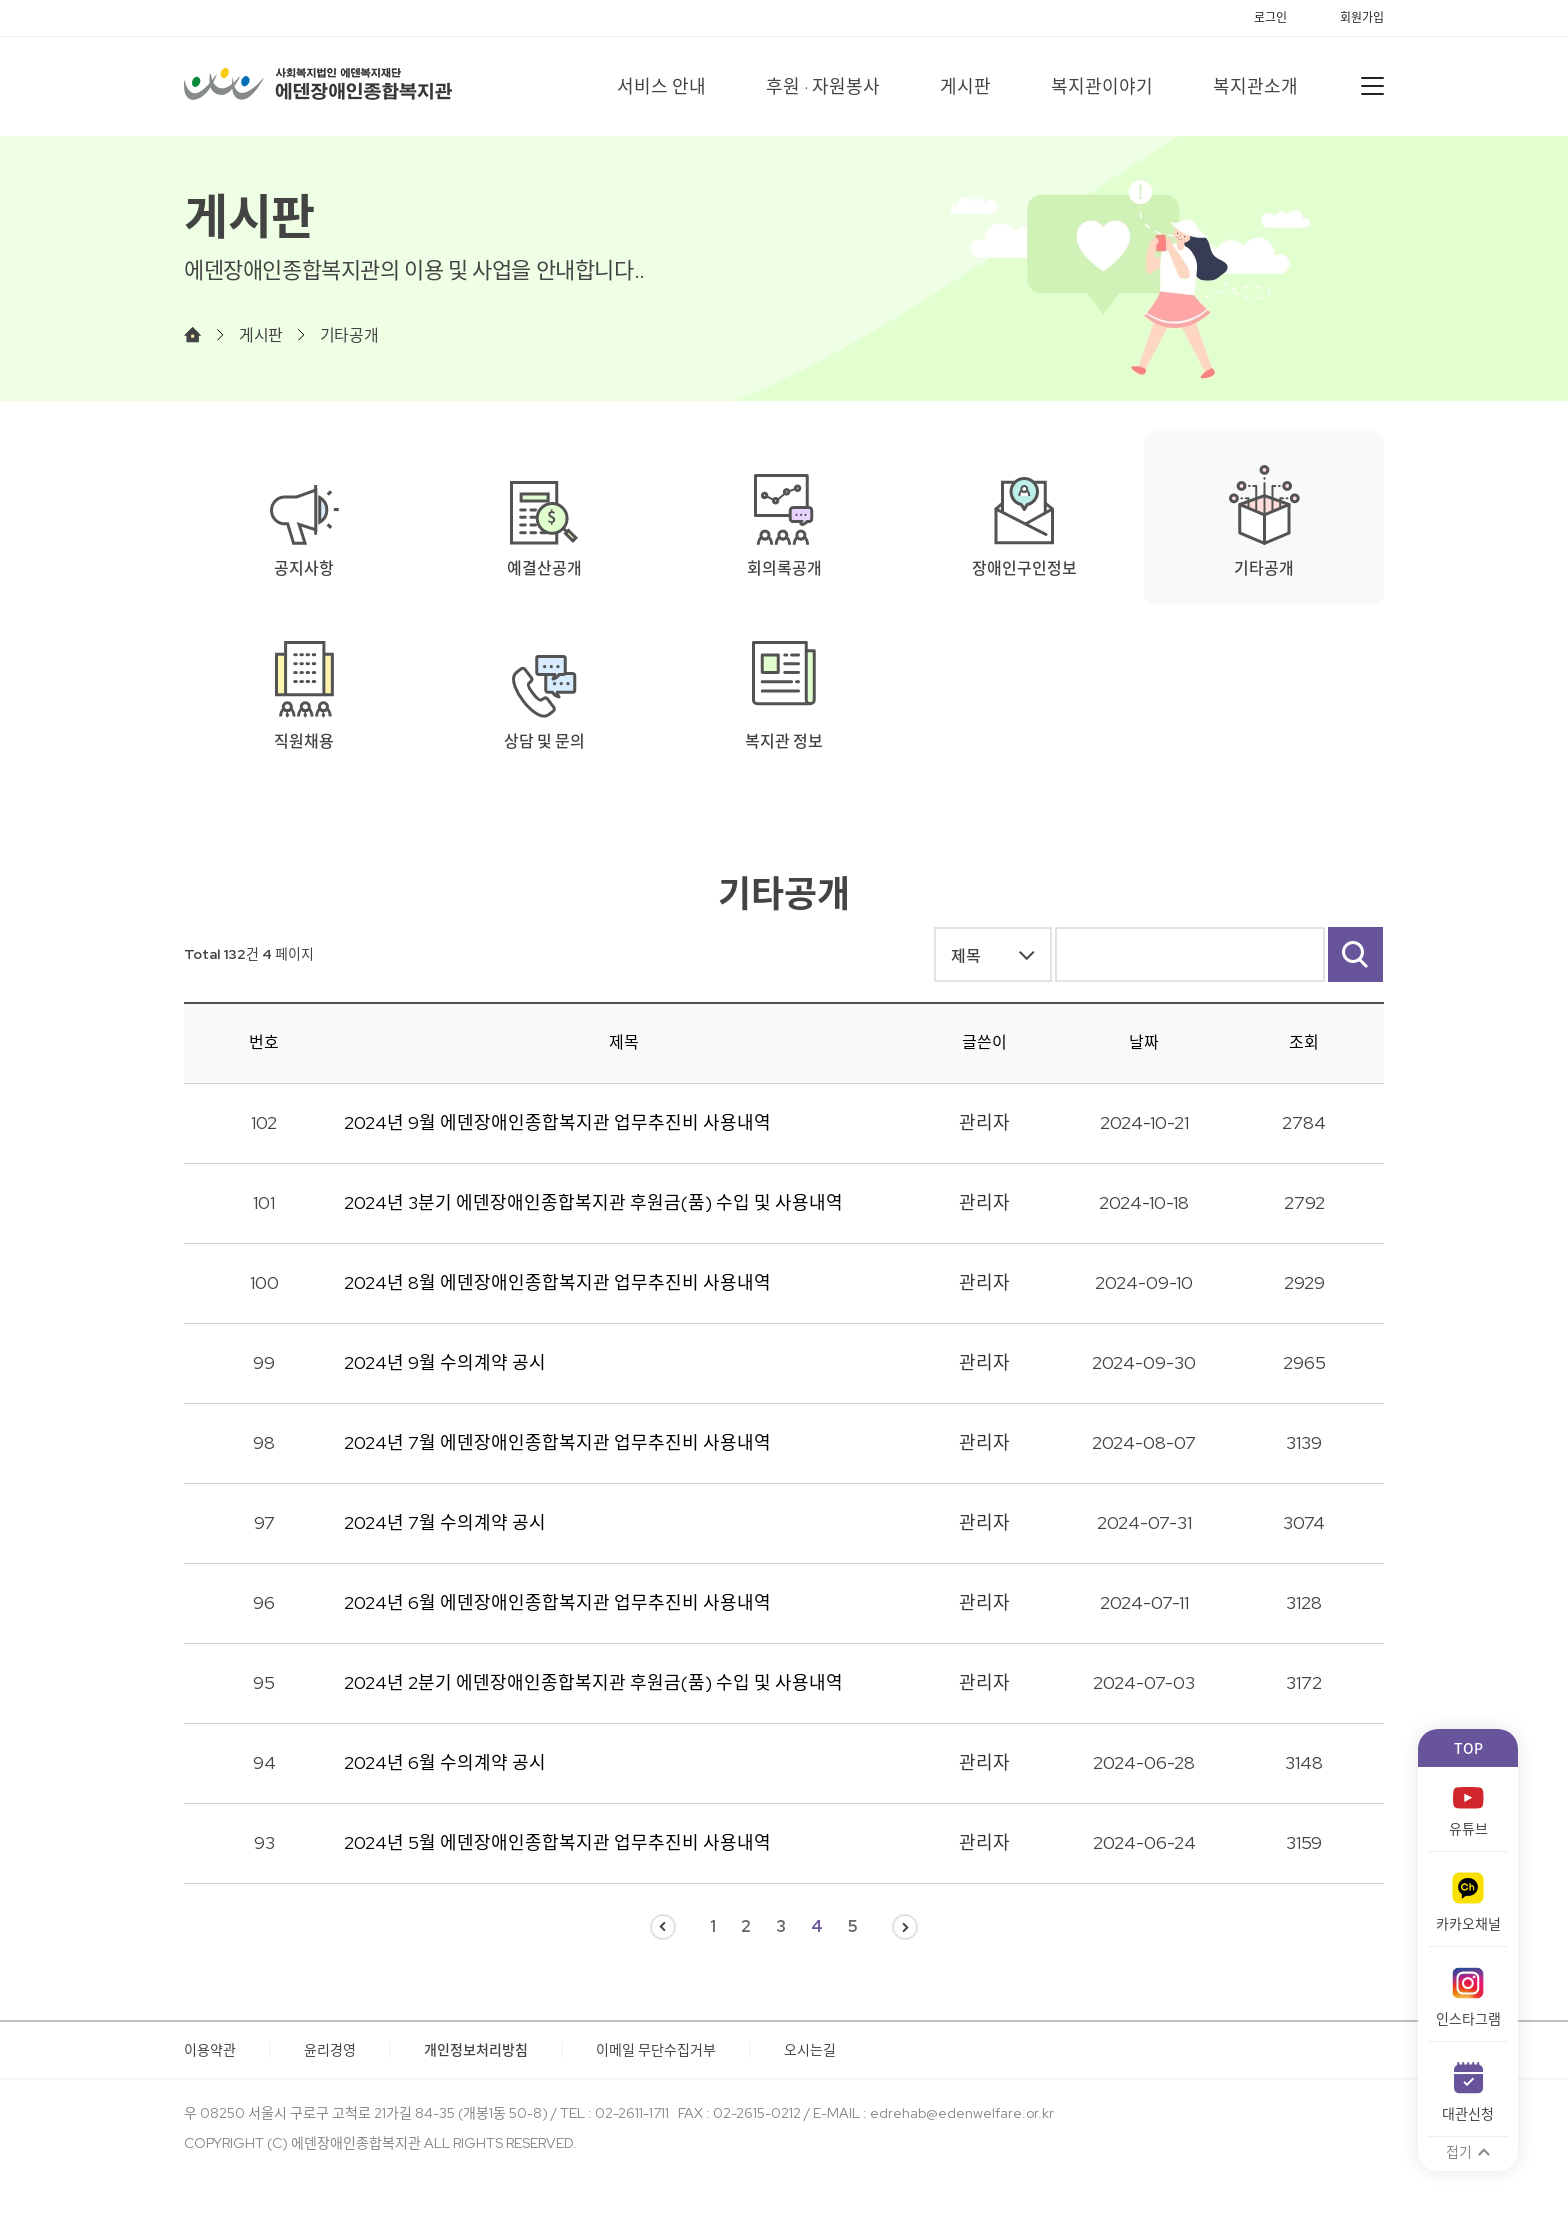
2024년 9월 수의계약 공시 (445, 1362)
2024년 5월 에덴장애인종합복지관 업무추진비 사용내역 (557, 1842)
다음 (905, 1927)
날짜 (1144, 1042)
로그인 (1270, 18)
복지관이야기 (1102, 86)
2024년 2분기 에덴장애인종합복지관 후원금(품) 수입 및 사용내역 (593, 1682)
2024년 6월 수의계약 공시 (445, 1762)
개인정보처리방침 (476, 2050)
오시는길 (810, 2050)
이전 (663, 1927)
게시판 (965, 86)
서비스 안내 (661, 86)
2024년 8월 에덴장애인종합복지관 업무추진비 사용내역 (557, 1282)
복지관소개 (1255, 86)
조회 (1304, 1042)
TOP (1468, 1748)
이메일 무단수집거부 (656, 2050)
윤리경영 (330, 2050)
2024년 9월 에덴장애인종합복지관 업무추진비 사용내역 (557, 1122)
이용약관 (210, 2050)
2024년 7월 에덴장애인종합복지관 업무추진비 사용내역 (557, 1442)
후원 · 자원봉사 (823, 86)
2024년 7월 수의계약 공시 (445, 1522)
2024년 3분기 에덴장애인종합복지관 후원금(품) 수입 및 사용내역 (593, 1202)
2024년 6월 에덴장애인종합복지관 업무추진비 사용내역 (557, 1602)
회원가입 (1362, 18)
